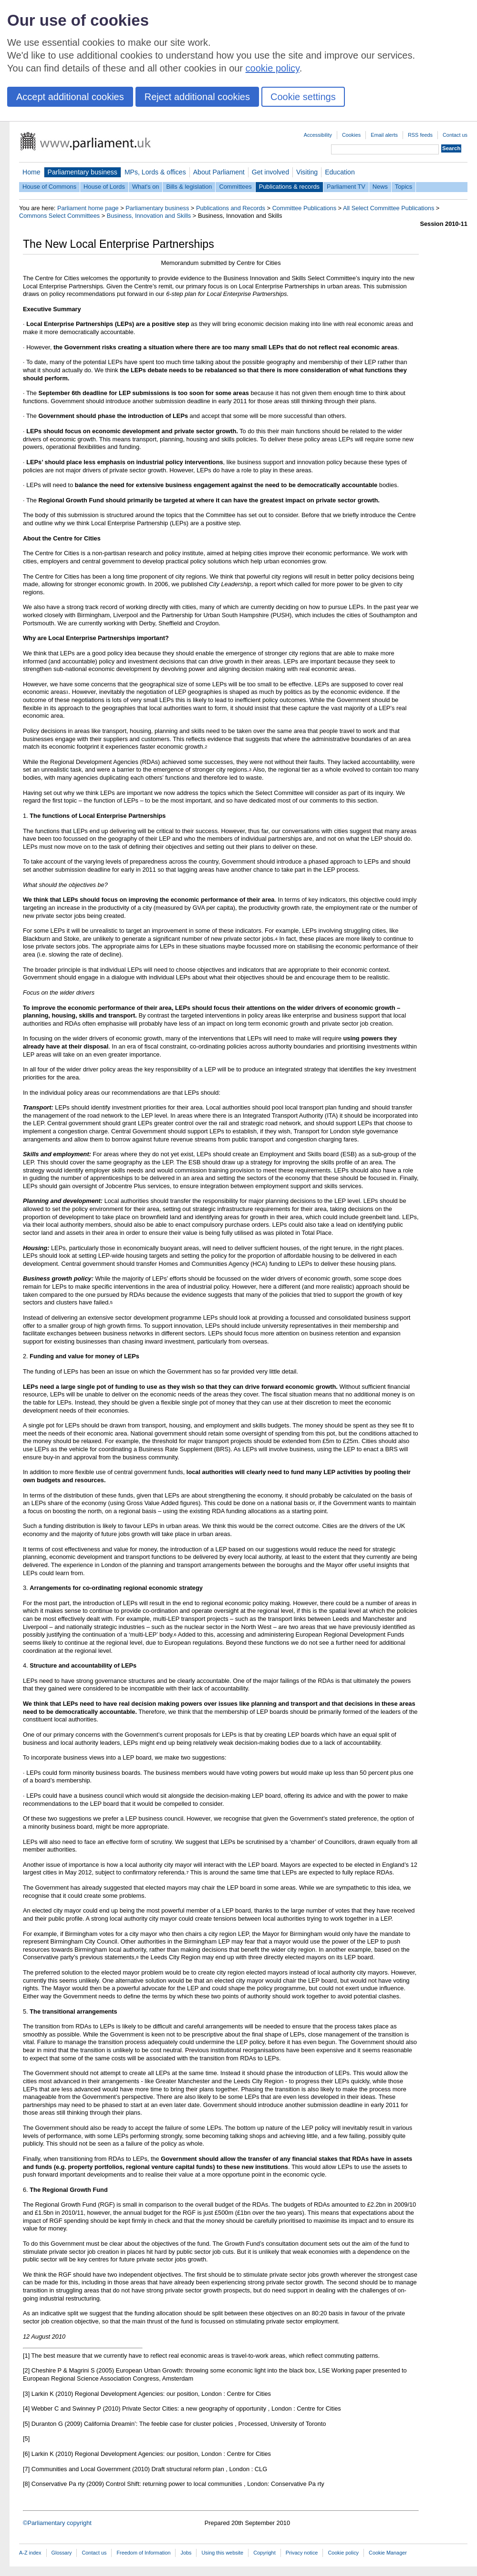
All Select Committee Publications (388, 208)
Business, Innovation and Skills (149, 215)
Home (31, 172)
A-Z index (30, 2553)
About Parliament (219, 172)
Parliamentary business (82, 172)
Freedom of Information (143, 2553)
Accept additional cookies (70, 97)
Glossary (62, 2553)
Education (340, 172)
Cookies (351, 135)
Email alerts (384, 135)
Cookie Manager (388, 2553)
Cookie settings (303, 97)
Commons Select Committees (59, 215)
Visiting (307, 172)
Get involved (270, 172)
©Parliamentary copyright (57, 2522)
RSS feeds (420, 135)
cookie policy (273, 68)
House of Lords (104, 186)
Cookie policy (343, 2553)
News (380, 186)
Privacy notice (302, 2553)
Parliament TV (346, 186)
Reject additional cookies (197, 97)
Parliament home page (88, 208)
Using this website (222, 2553)
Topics (403, 186)
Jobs (185, 2553)
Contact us (455, 135)
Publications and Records (230, 208)
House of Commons (49, 186)
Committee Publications (304, 208)
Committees (235, 186)
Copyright (264, 2553)
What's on (145, 186)
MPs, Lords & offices (155, 172)
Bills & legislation (189, 186)
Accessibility (318, 135)
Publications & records (289, 186)
